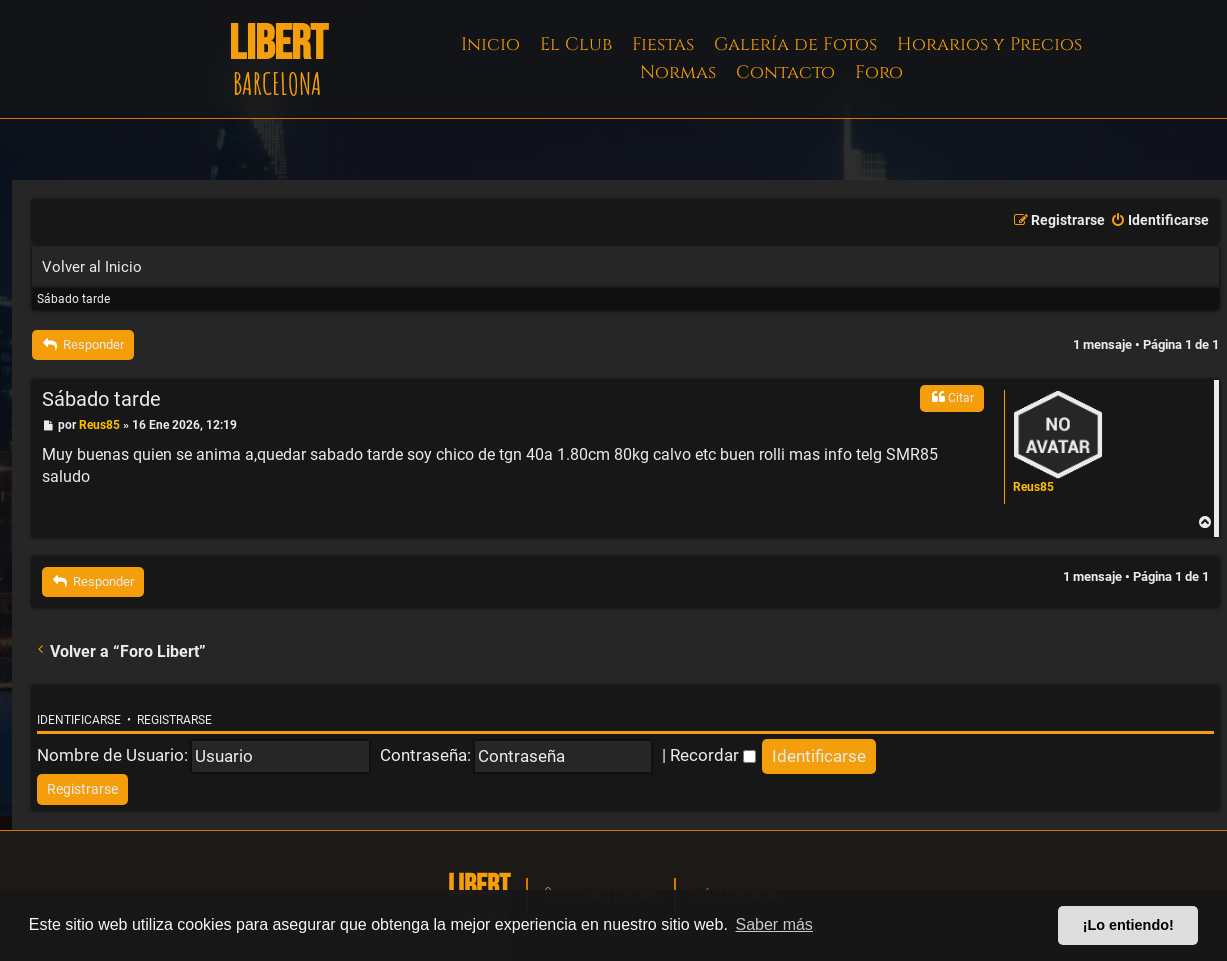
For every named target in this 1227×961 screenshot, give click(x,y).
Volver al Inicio (92, 267)
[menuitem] (1159, 221)
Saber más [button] (774, 924)
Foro (879, 72)
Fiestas (663, 44)
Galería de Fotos (795, 44)
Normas (678, 72)
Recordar (713, 755)
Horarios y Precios (989, 44)
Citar (952, 397)
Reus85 (1033, 487)
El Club (576, 44)
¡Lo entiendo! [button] (1128, 925)
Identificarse (79, 720)
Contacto (785, 72)
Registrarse (174, 720)
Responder (83, 344)
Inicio (490, 44)
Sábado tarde (73, 299)
